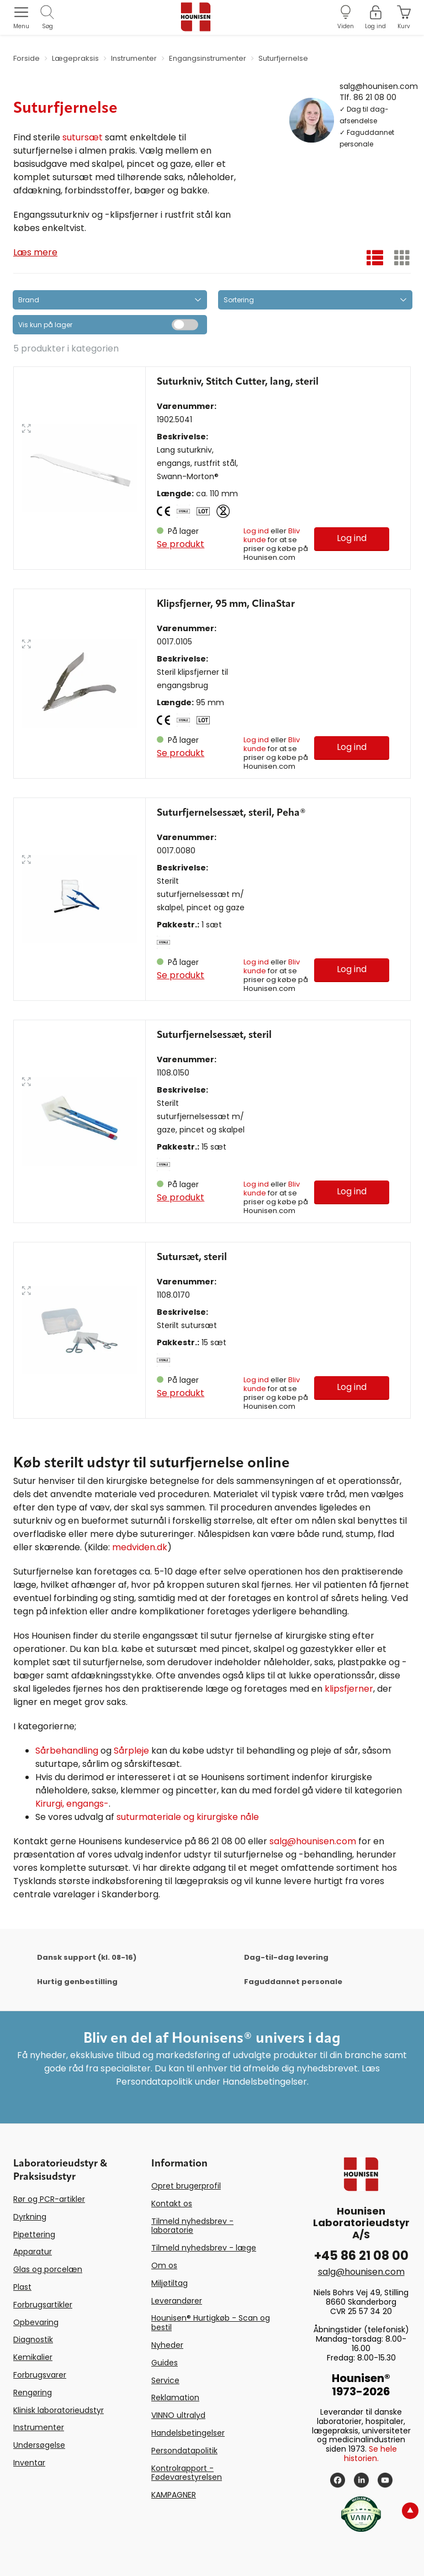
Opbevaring (36, 2322)
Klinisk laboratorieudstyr (58, 2410)
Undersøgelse (39, 2445)
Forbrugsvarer (39, 2374)
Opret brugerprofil (186, 2185)
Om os (164, 2265)
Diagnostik (33, 2339)
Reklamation (175, 2397)
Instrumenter (38, 2427)
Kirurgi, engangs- (72, 1803)
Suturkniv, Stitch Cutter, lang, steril (238, 382)
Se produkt (180, 544)
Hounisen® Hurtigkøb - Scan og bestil (210, 2322)
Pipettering (34, 2234)
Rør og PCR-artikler (49, 2199)
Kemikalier (32, 2357)
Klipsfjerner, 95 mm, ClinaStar (226, 604)
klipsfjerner (349, 1688)
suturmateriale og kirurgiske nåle (187, 1817)
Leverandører (176, 2300)
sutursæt (82, 137)
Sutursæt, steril (192, 1257)
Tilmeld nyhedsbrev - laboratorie (192, 2226)
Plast (22, 2286)
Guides (164, 2362)
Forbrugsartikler (42, 2304)
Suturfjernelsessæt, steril (214, 1035)
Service (165, 2380)
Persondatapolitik (184, 2450)
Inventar (29, 2462)
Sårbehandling (66, 1750)
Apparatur (32, 2251)
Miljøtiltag (169, 2283)
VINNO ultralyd (178, 2415)
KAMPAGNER (173, 2494)
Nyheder (167, 2345)
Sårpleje (131, 1750)
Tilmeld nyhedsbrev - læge (203, 2247)
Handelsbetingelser (188, 2432)
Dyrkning (29, 2216)
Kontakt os (171, 2203)
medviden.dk (139, 1547)
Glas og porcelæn (47, 2269)
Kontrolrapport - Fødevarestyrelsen (186, 2473)
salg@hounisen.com (379, 85)
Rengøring (32, 2392)
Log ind (256, 531)
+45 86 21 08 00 (361, 2255)
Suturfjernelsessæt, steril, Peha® (231, 813)
